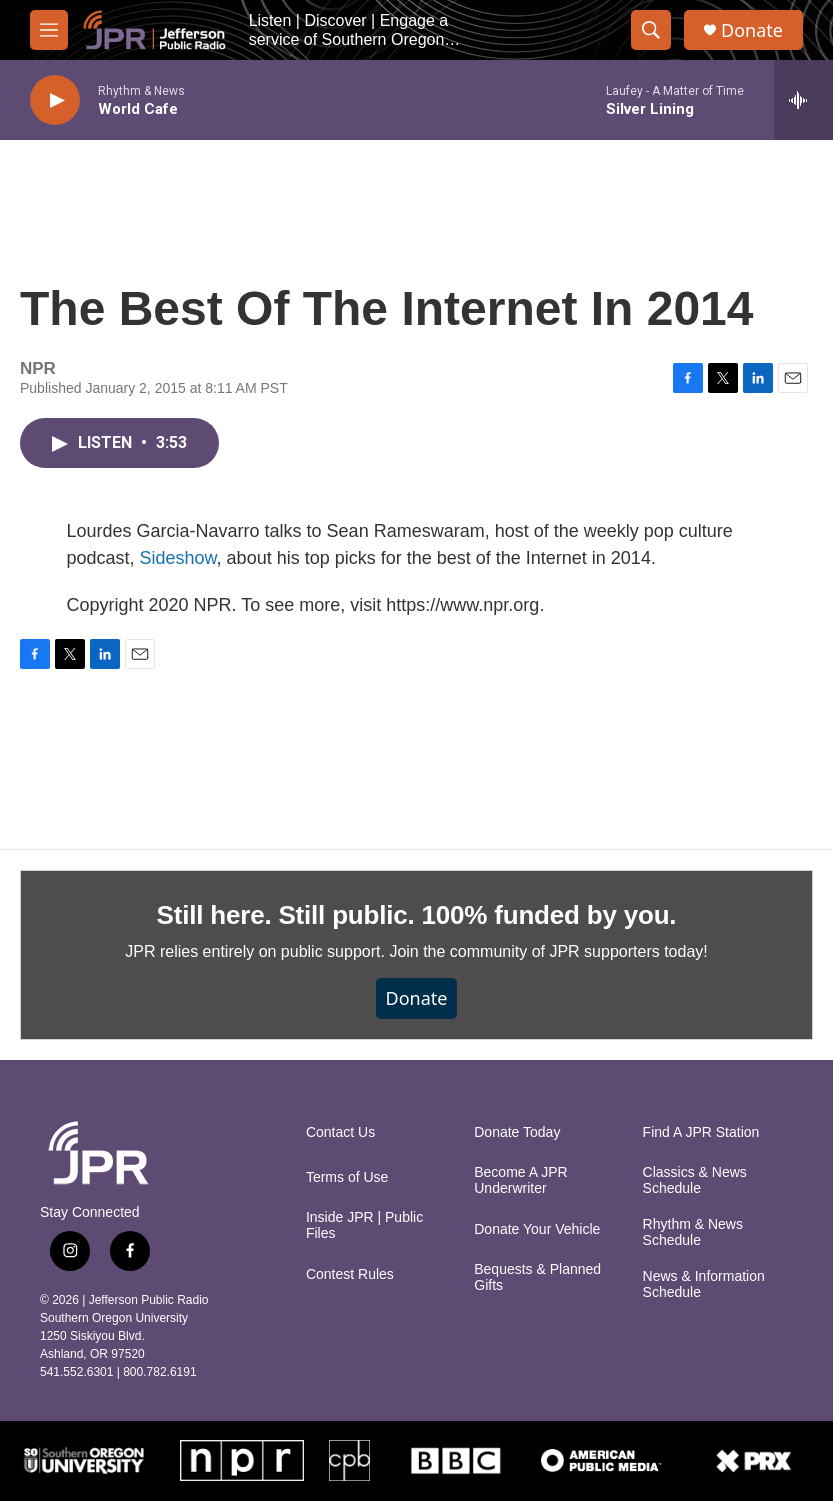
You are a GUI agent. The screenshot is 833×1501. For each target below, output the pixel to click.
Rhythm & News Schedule (693, 1232)
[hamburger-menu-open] (49, 30)
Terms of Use (347, 1177)
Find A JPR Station (701, 1132)
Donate (752, 30)
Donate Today (517, 1132)
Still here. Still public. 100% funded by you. (417, 915)
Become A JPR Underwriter (520, 1180)
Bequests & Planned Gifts (537, 1277)
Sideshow (178, 558)
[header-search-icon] (651, 30)
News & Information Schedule (704, 1284)
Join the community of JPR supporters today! (548, 951)
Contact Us (340, 1132)
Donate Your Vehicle (537, 1229)
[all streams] (803, 100)
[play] (55, 100)
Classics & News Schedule (695, 1180)
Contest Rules (350, 1274)
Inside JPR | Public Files (364, 1225)
